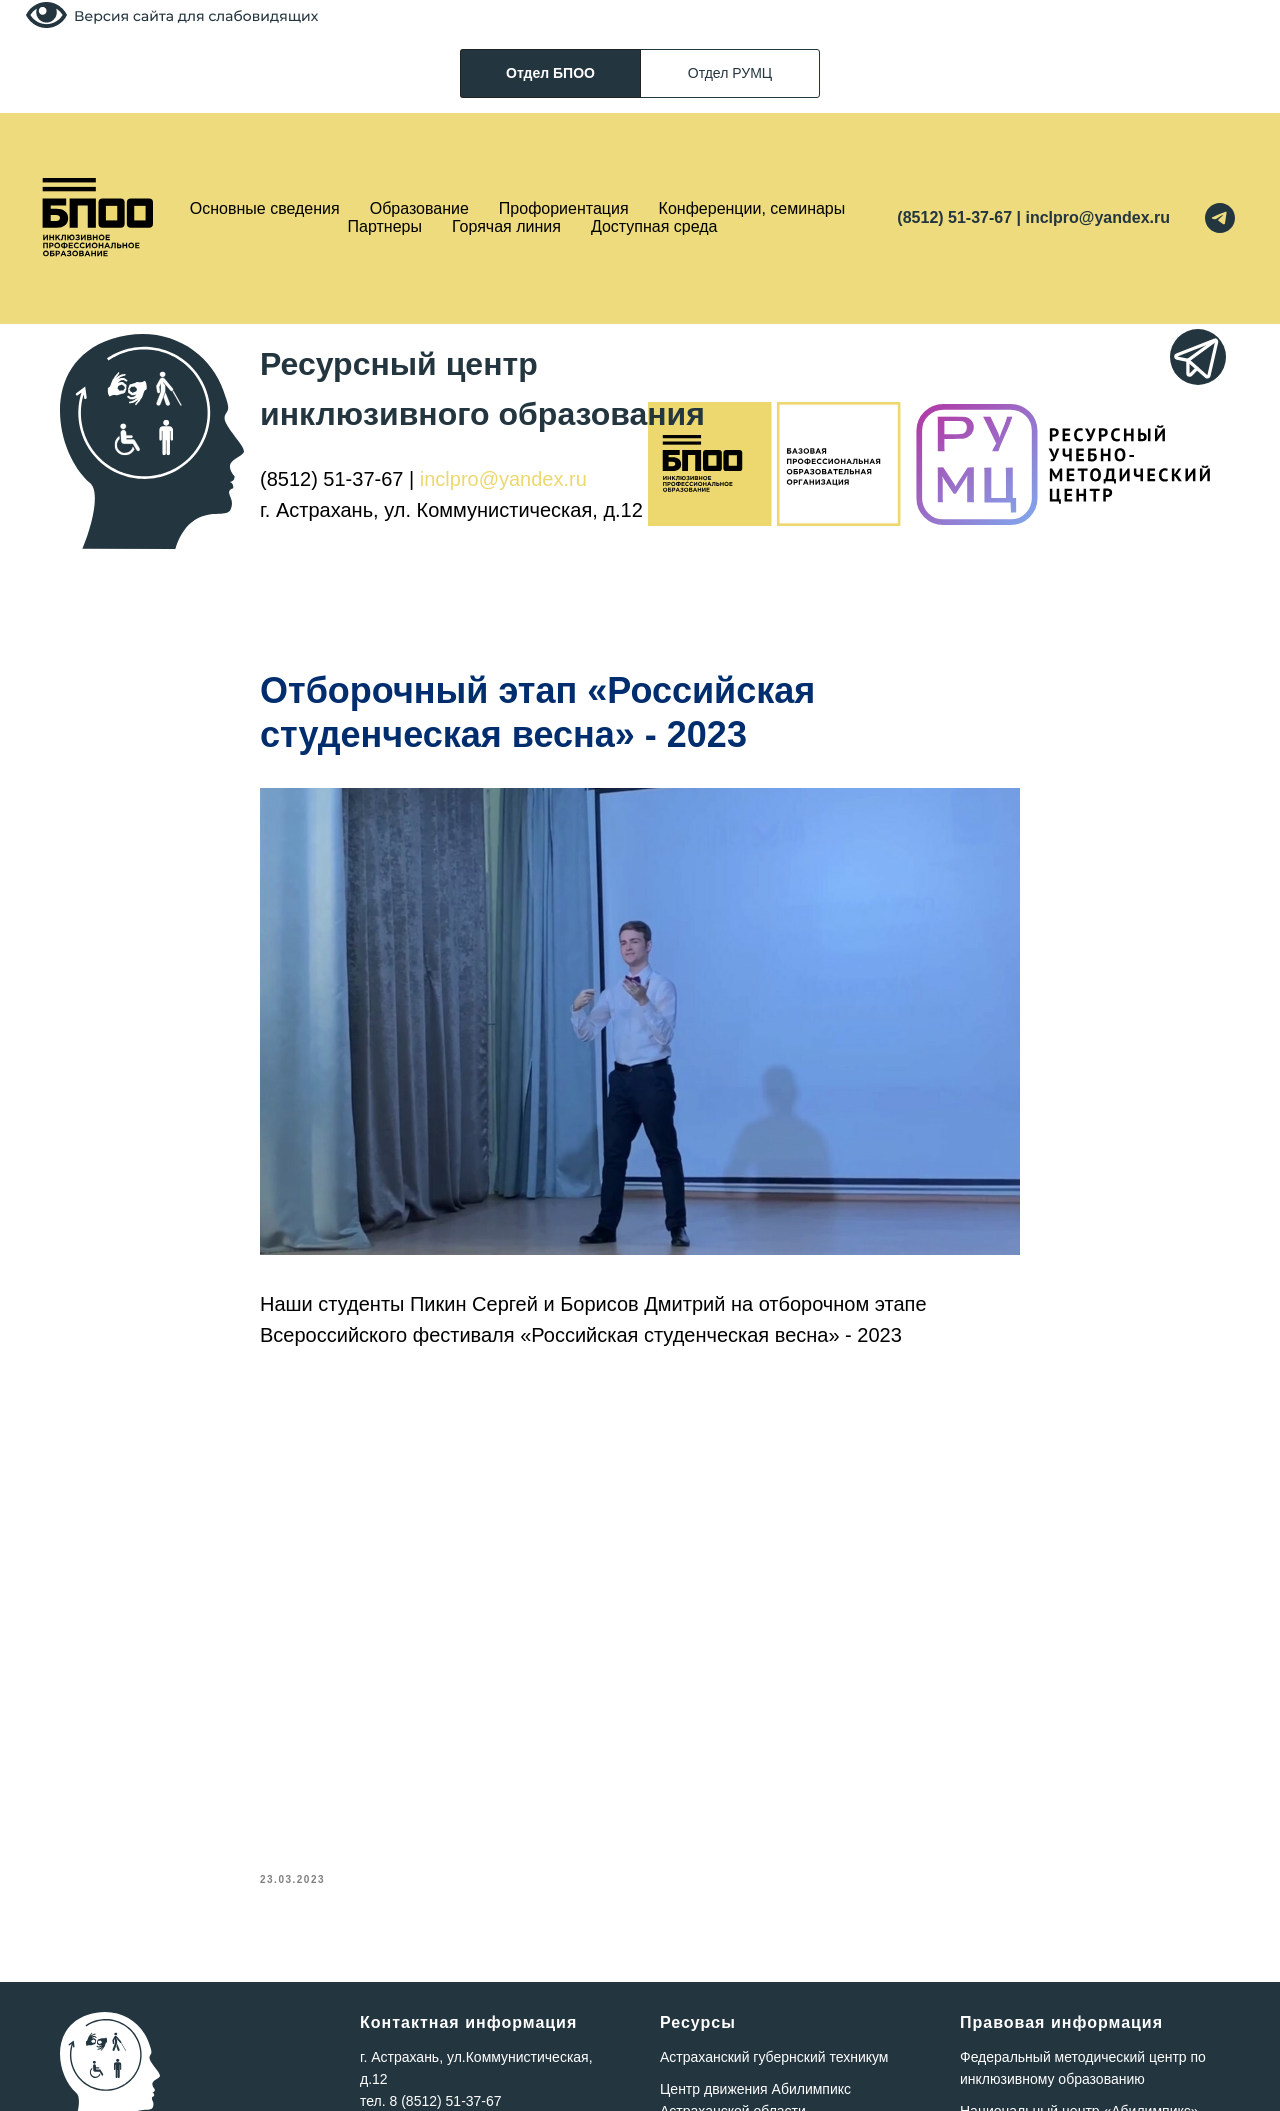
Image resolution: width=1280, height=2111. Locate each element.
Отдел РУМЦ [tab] (730, 73)
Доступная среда (654, 226)
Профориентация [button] (564, 208)
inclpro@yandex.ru (503, 479)
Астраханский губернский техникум (774, 2057)
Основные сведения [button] (265, 208)
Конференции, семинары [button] (752, 208)
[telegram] (1220, 218)
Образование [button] (419, 208)
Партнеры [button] (385, 226)
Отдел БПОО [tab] (550, 73)
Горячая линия (506, 226)
